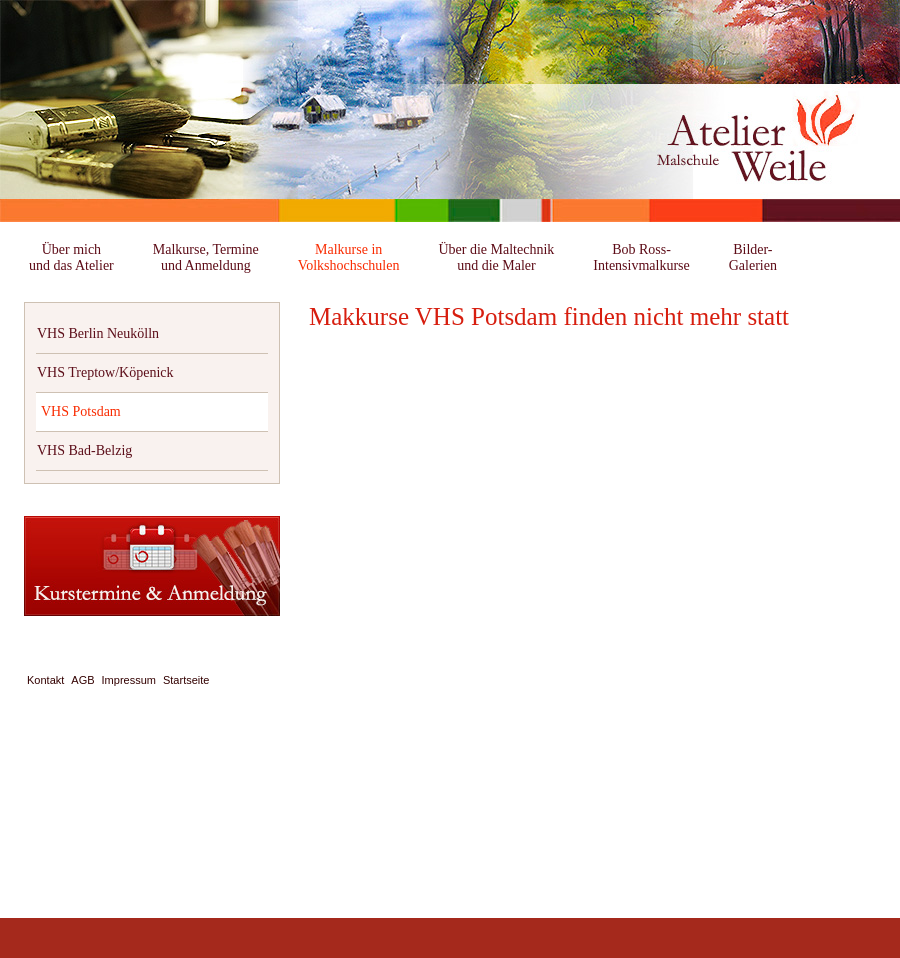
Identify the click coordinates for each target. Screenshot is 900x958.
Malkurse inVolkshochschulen (349, 257)
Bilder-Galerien (753, 257)
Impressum (129, 680)
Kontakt (45, 680)
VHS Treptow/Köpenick (105, 372)
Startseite (186, 680)
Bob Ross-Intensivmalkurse (641, 257)
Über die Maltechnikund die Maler (496, 257)
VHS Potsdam (81, 411)
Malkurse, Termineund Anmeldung (206, 257)
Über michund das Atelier (71, 257)
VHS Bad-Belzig (84, 450)
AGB (82, 680)
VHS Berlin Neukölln (98, 333)
